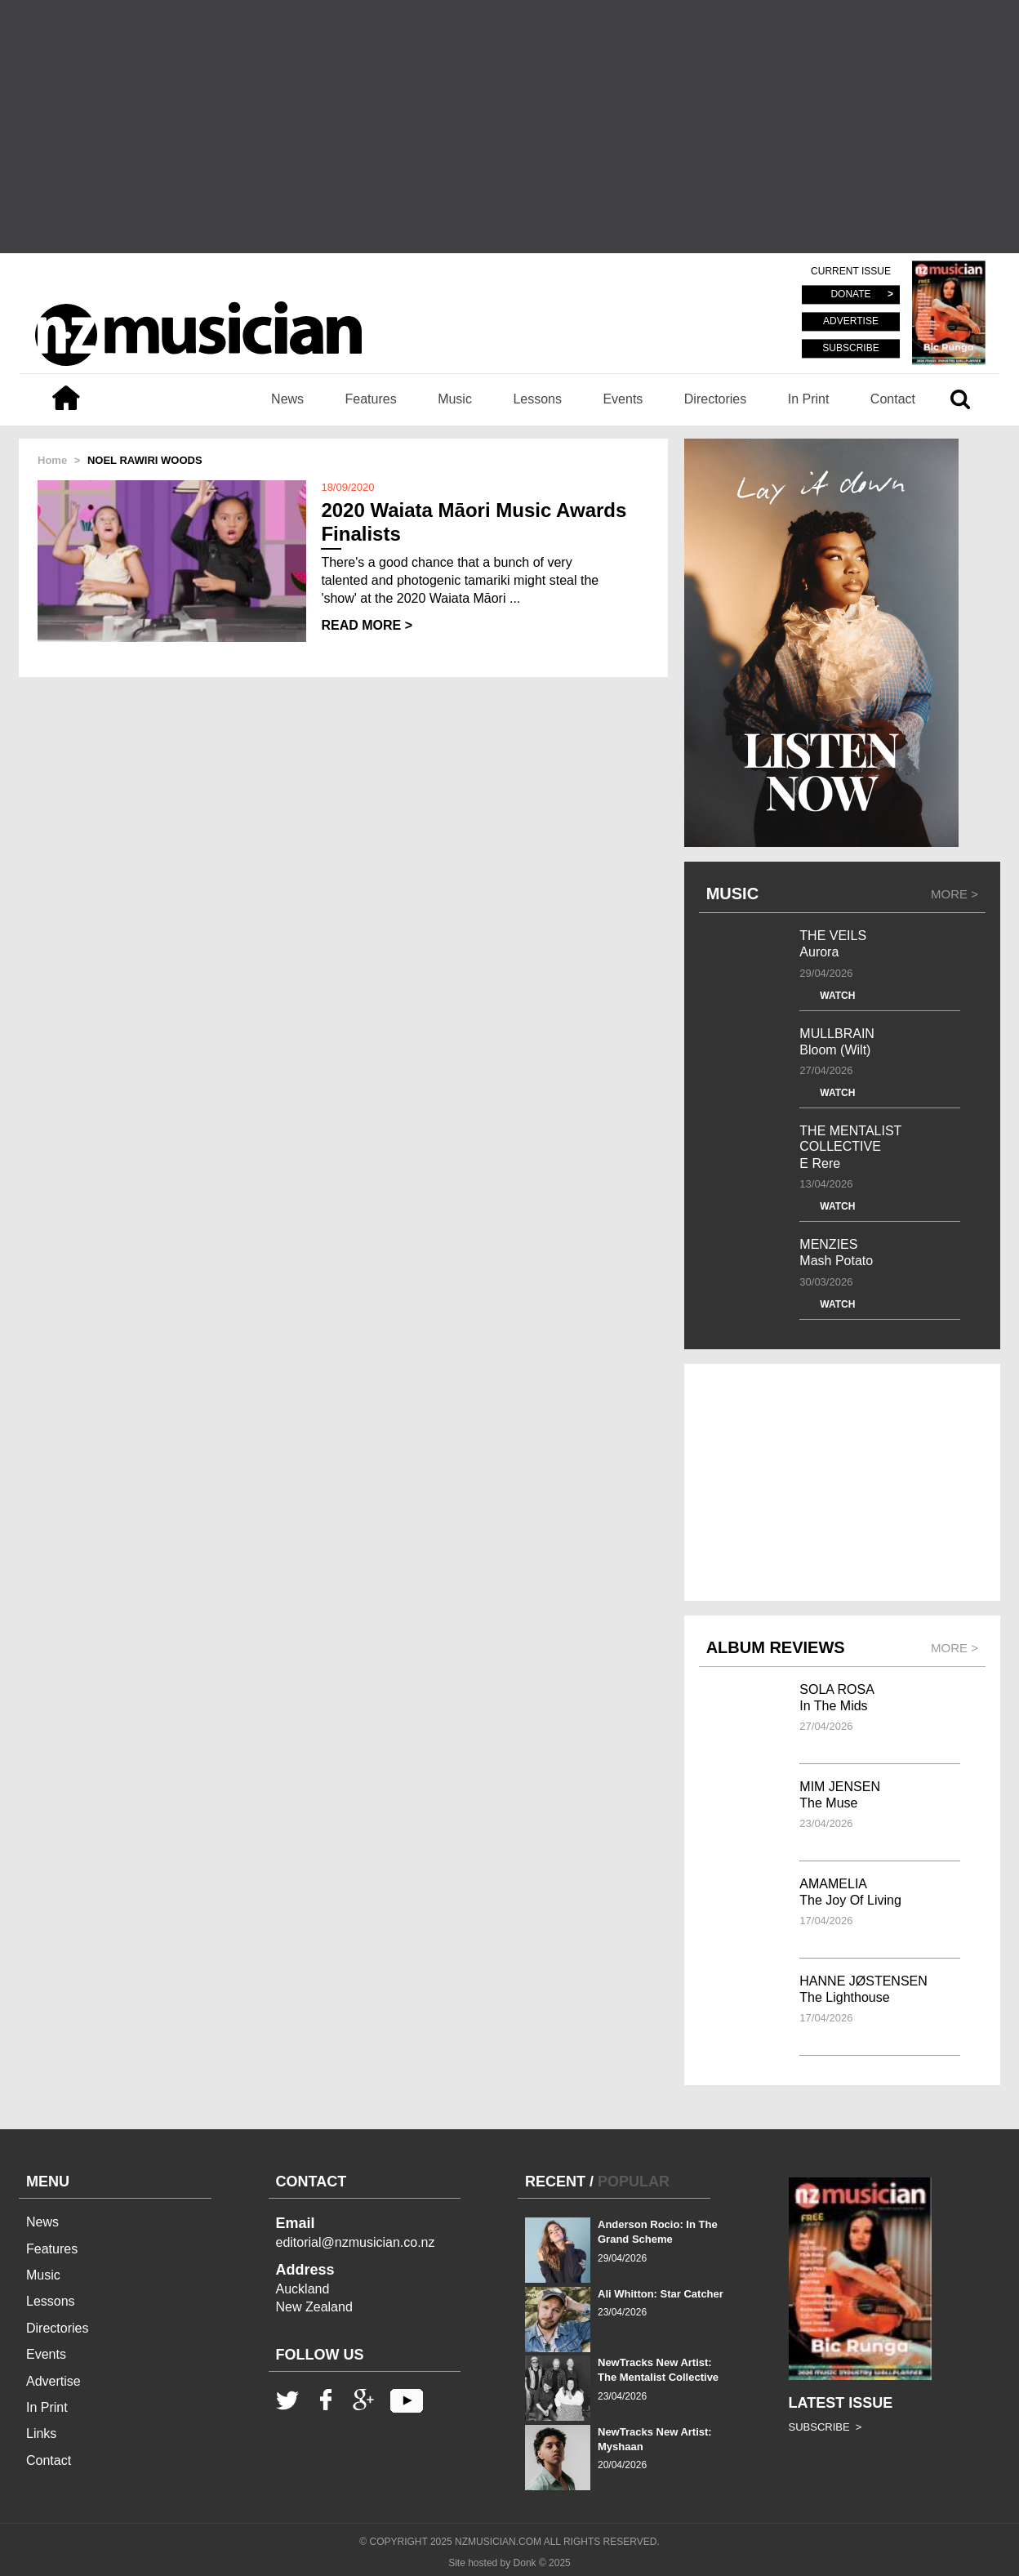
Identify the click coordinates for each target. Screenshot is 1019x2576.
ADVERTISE (851, 322)
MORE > (954, 894)
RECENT (555, 2181)
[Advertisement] (509, 126)
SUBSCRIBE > (825, 2427)
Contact (892, 399)
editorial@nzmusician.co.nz (355, 2242)
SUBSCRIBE (850, 348)
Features (371, 399)
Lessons (537, 399)
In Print (809, 399)
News (287, 399)
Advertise (53, 2381)
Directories (715, 399)
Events (623, 399)
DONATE (850, 295)
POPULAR (634, 2181)
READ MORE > (366, 625)
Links (41, 2433)
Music (455, 399)
